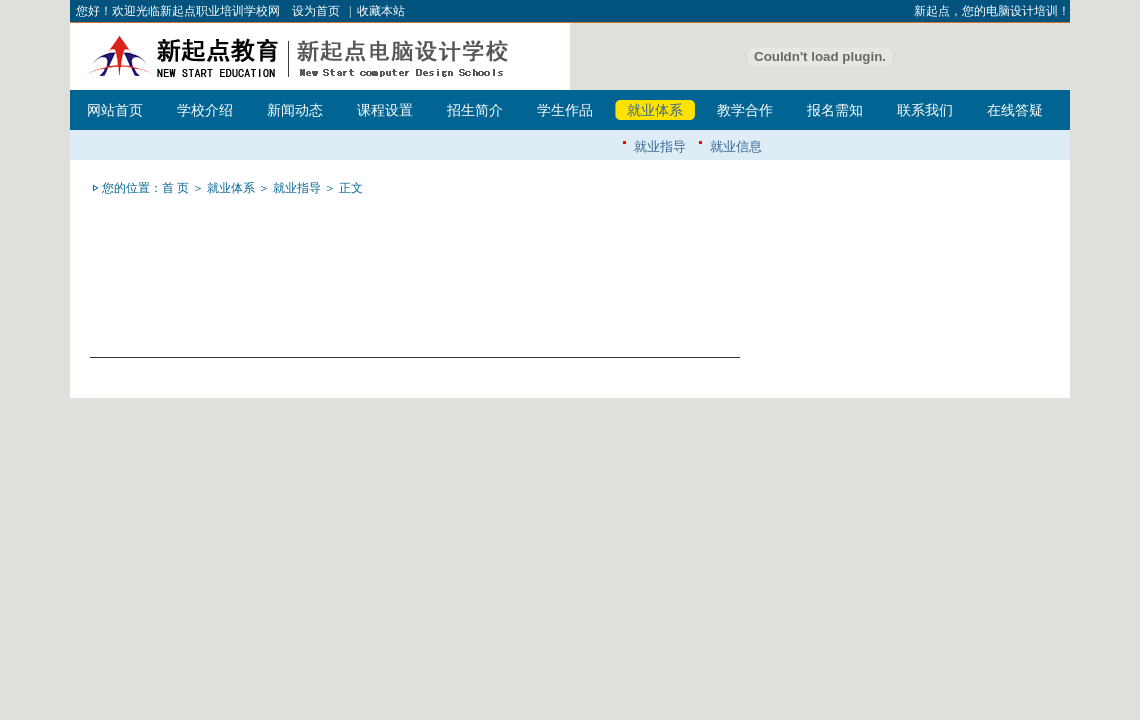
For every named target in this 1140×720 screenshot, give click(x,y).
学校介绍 (205, 110)
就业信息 (736, 146)
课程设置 (385, 110)
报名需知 (835, 110)
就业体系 (655, 110)
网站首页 (115, 110)
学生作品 (565, 110)
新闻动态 (295, 110)
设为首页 (316, 11)
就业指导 (660, 146)
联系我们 (925, 110)
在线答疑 (1015, 110)
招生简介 (475, 110)
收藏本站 (381, 11)
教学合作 (745, 110)
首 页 (175, 188)
